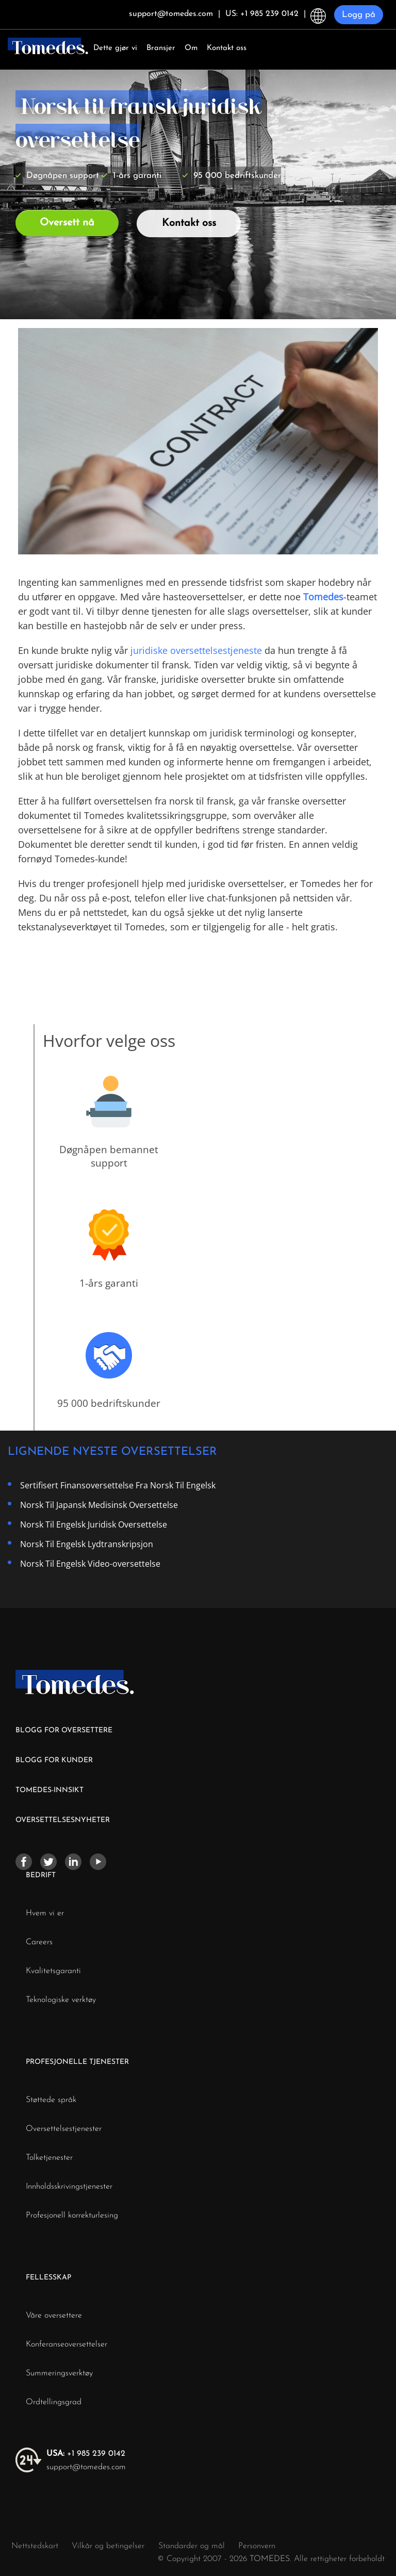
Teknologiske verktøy (61, 2000)
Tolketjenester (49, 2158)
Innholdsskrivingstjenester (69, 2187)
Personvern (256, 2546)
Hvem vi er (45, 1913)
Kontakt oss (226, 48)
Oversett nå (67, 223)
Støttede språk (51, 2100)
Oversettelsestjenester (64, 2129)
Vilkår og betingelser (109, 2546)
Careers (39, 1942)
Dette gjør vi (115, 48)
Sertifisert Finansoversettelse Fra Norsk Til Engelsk (118, 1485)
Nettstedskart (34, 2546)
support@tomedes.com (86, 2467)
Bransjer (160, 48)
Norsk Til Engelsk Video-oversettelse (90, 1563)
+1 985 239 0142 (85, 2454)
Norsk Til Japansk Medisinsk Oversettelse (99, 1505)
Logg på (358, 14)
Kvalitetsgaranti (53, 1971)
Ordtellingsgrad (53, 2402)
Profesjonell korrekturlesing (72, 2215)
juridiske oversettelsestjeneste (196, 650)
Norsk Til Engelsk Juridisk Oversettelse (93, 1524)
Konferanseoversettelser (66, 2344)
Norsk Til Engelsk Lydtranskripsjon (86, 1544)
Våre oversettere (54, 2315)
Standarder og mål (191, 2546)
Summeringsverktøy (59, 2373)
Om (191, 48)
